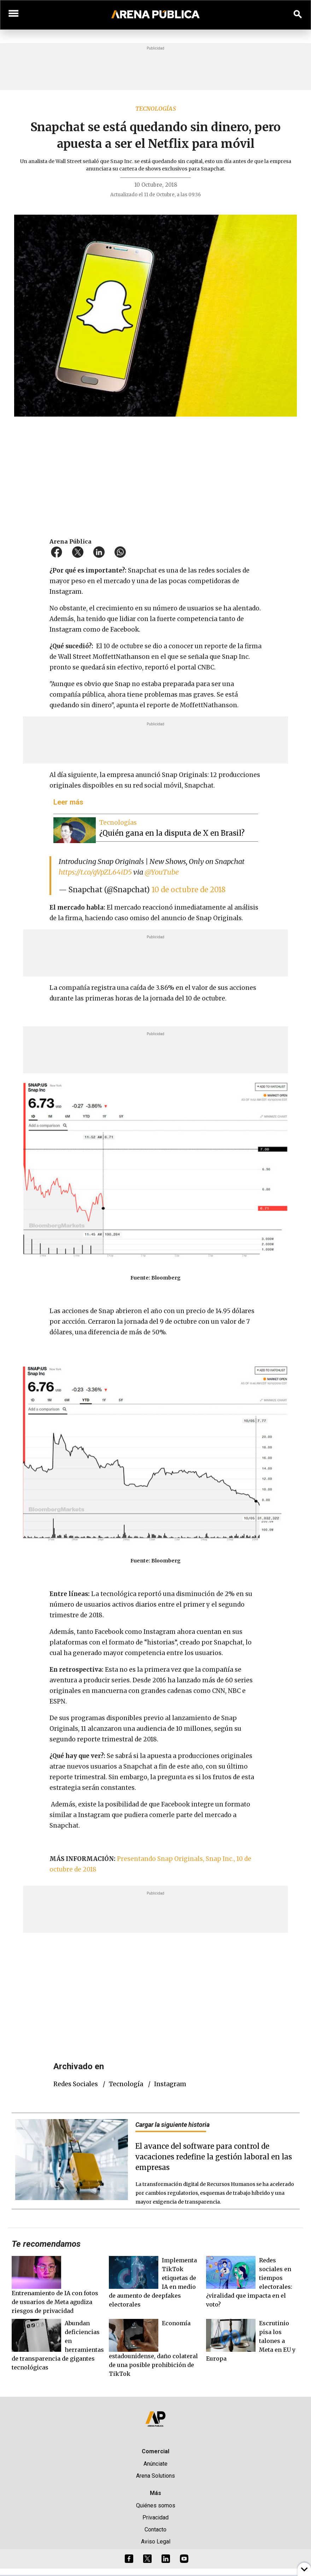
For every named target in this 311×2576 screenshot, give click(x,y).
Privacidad (155, 2517)
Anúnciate (155, 2463)
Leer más (68, 802)
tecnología (126, 2084)
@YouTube (162, 872)
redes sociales (75, 2084)
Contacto (155, 2529)
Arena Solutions (155, 2475)
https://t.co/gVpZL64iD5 (95, 872)
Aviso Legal (155, 2541)
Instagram (170, 2084)
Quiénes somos (155, 2505)
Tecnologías (155, 108)
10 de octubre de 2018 (188, 889)
